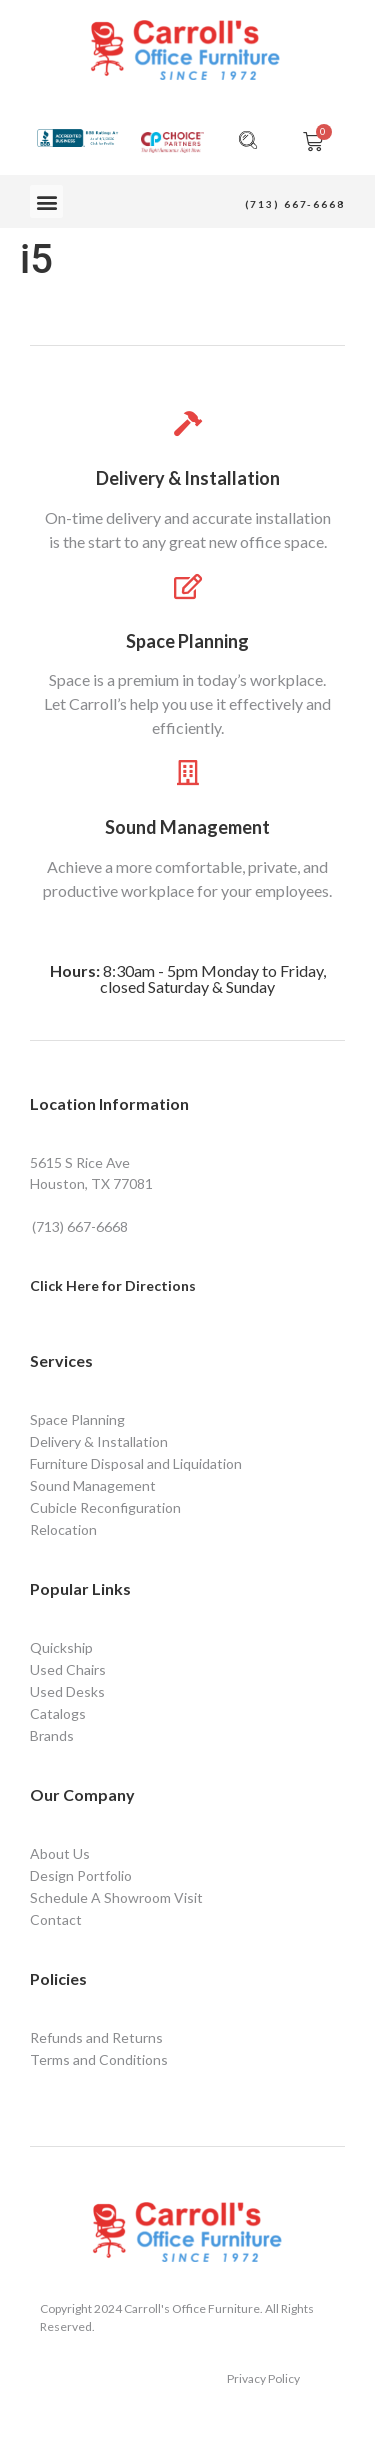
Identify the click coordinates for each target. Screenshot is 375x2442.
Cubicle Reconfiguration (105, 1507)
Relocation (63, 1529)
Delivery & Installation (188, 478)
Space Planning (187, 641)
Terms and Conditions (99, 2059)
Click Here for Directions (113, 1285)
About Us (60, 1853)
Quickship (61, 1647)
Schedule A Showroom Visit (116, 1897)
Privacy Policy (263, 2378)
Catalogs (58, 1713)
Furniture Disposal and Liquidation (136, 1463)
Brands (52, 1735)
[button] (46, 201)
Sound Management (187, 827)
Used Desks (67, 1691)
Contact (56, 1919)
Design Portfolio (81, 1875)
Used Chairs (68, 1669)
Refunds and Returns (96, 2037)
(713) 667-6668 (295, 204)
